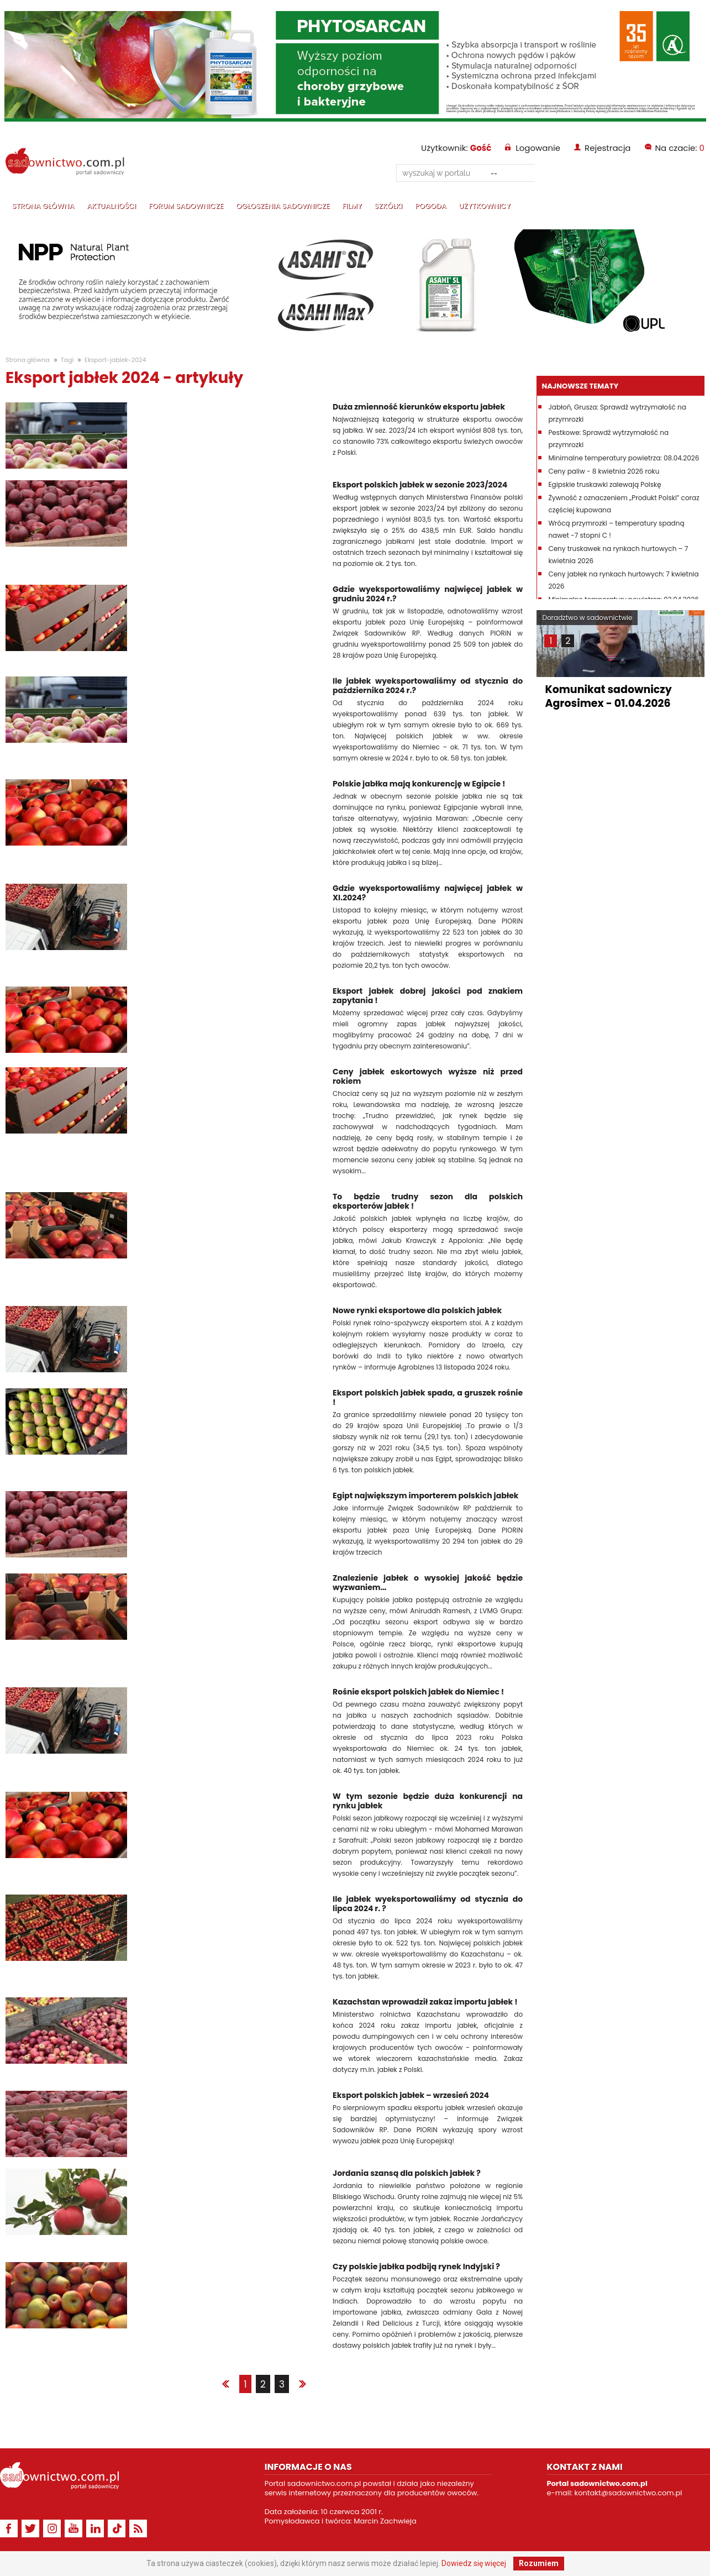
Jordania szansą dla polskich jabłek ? (407, 2173)
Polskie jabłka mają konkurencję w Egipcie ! (419, 784)
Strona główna (43, 206)
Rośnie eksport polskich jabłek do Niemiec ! (418, 1692)
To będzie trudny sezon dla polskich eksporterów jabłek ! (428, 1201)
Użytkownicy (485, 206)
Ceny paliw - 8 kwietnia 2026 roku (603, 471)
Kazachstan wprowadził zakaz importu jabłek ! (425, 2002)
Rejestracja (607, 148)
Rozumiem (539, 2563)
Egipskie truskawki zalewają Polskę (604, 484)
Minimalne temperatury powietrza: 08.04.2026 (623, 458)
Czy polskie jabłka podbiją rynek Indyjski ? (416, 2266)
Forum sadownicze (186, 206)
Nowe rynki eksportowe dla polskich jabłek (417, 1310)
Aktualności (111, 206)
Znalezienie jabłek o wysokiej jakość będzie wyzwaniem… (428, 1582)
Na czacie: (679, 148)
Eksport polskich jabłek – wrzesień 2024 (411, 2095)
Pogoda (430, 206)
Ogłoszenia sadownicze (283, 206)
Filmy (351, 206)
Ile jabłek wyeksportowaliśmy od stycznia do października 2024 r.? (428, 685)
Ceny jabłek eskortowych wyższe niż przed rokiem (428, 1076)
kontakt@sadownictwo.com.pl (628, 2493)
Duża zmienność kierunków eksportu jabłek (419, 407)
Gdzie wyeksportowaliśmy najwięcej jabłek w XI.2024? (428, 893)
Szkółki (388, 206)
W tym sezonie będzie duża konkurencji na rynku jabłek (428, 1801)
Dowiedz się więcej (473, 2563)
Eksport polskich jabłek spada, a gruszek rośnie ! (428, 1397)
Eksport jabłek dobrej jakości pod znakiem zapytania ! (428, 996)
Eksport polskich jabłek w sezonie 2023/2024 (420, 485)
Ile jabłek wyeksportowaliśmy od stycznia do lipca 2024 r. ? (428, 1904)
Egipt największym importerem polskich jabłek (425, 1496)
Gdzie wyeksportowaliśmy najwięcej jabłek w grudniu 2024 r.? (428, 594)
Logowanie (538, 148)
